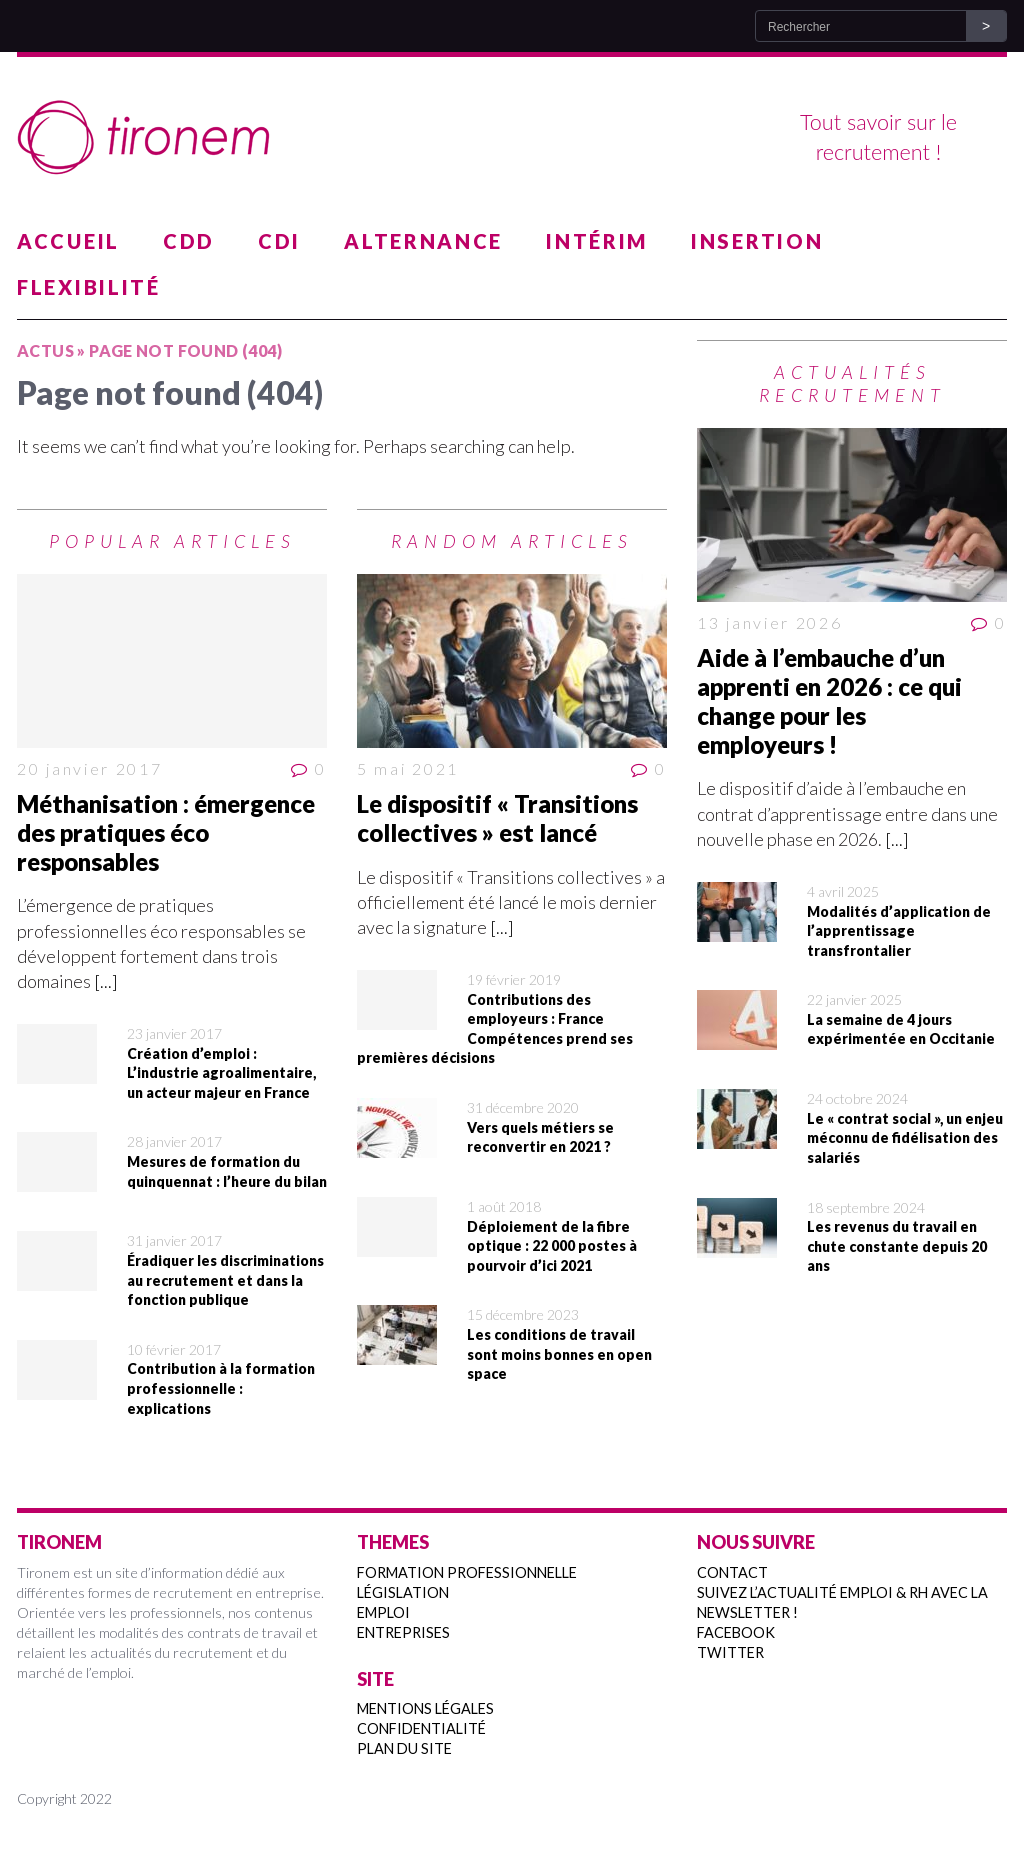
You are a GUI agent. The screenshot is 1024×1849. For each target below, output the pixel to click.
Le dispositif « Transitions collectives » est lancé (497, 818)
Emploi (383, 1612)
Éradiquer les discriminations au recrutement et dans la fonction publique (225, 1280)
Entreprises (403, 1632)
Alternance (423, 241)
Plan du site (404, 1748)
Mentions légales (425, 1708)
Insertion (757, 241)
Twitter (730, 1652)
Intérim (597, 241)
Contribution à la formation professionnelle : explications (221, 1388)
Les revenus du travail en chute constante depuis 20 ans (897, 1246)
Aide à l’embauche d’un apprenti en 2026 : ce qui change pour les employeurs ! (829, 700)
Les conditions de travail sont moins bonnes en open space (559, 1354)
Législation (403, 1592)
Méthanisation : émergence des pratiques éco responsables (166, 832)
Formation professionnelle (467, 1572)
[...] (106, 981)
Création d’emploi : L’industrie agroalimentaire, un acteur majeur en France (221, 1073)
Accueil (68, 241)
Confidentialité (421, 1728)
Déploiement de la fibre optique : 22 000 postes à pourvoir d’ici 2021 (552, 1246)
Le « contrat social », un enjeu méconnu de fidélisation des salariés (905, 1138)
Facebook (736, 1632)
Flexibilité (89, 287)
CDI (279, 241)
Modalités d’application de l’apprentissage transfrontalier (899, 931)
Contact (732, 1572)
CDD (189, 241)
